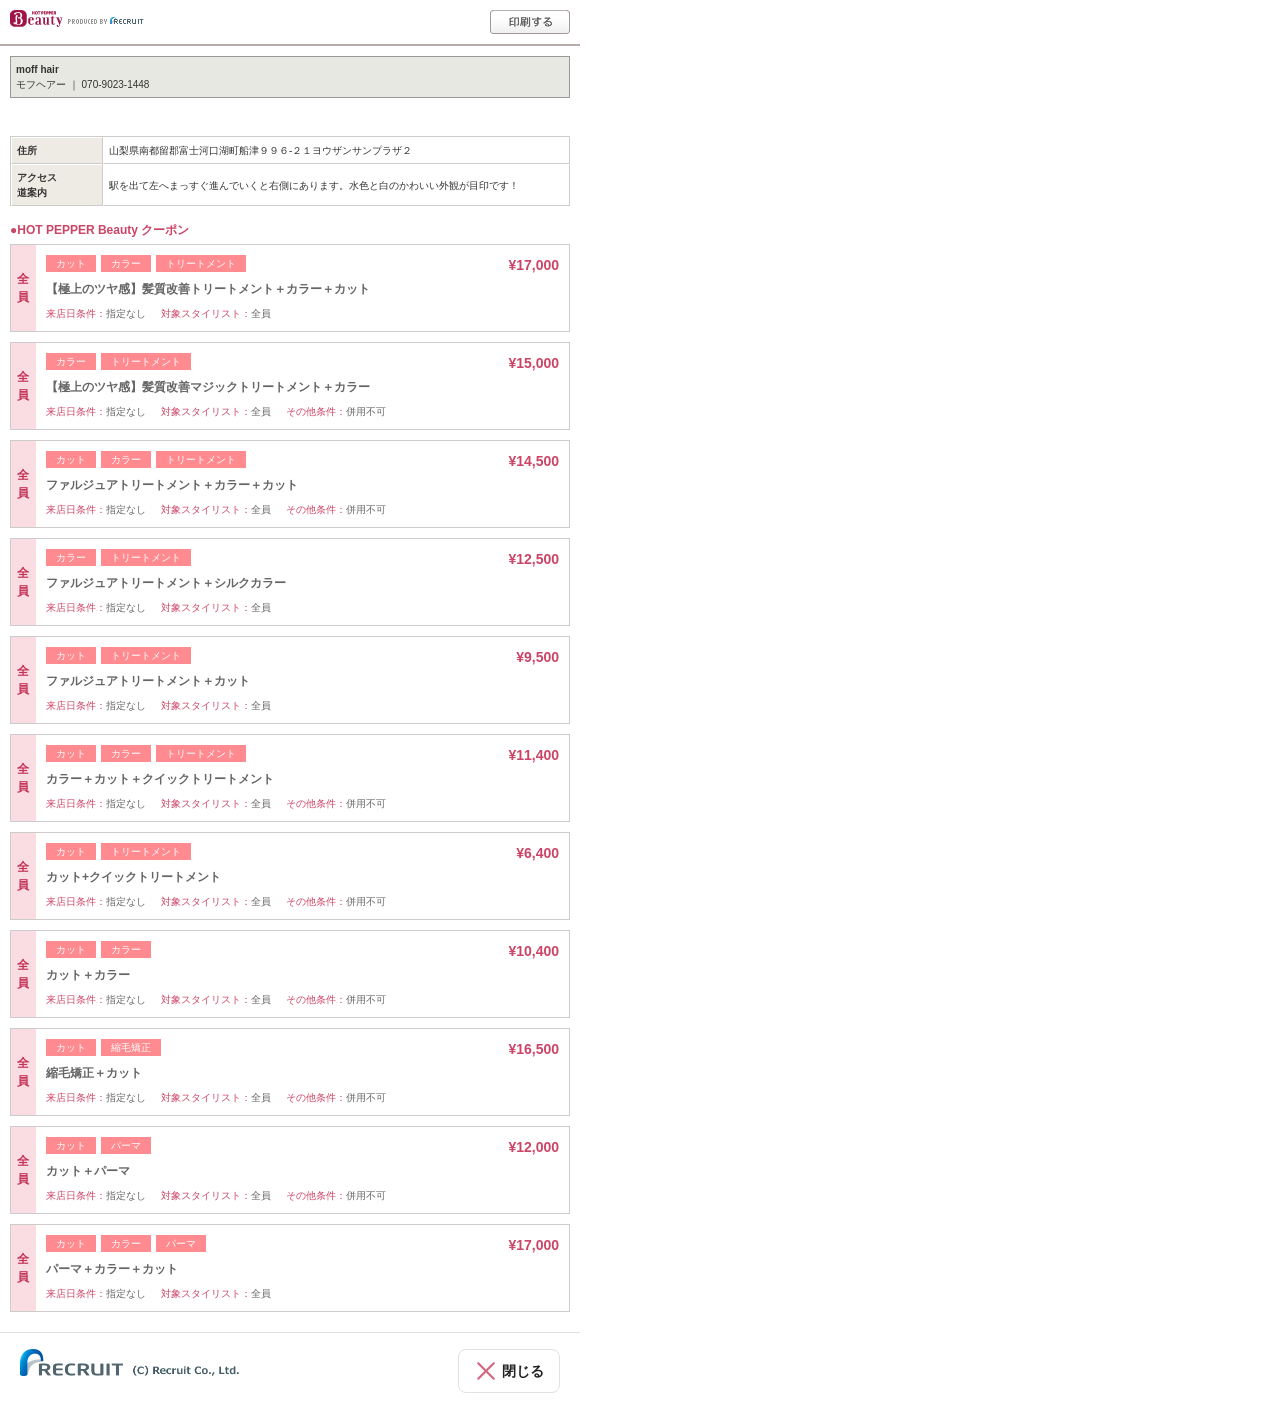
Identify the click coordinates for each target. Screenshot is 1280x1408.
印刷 (530, 22)
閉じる (523, 1371)
